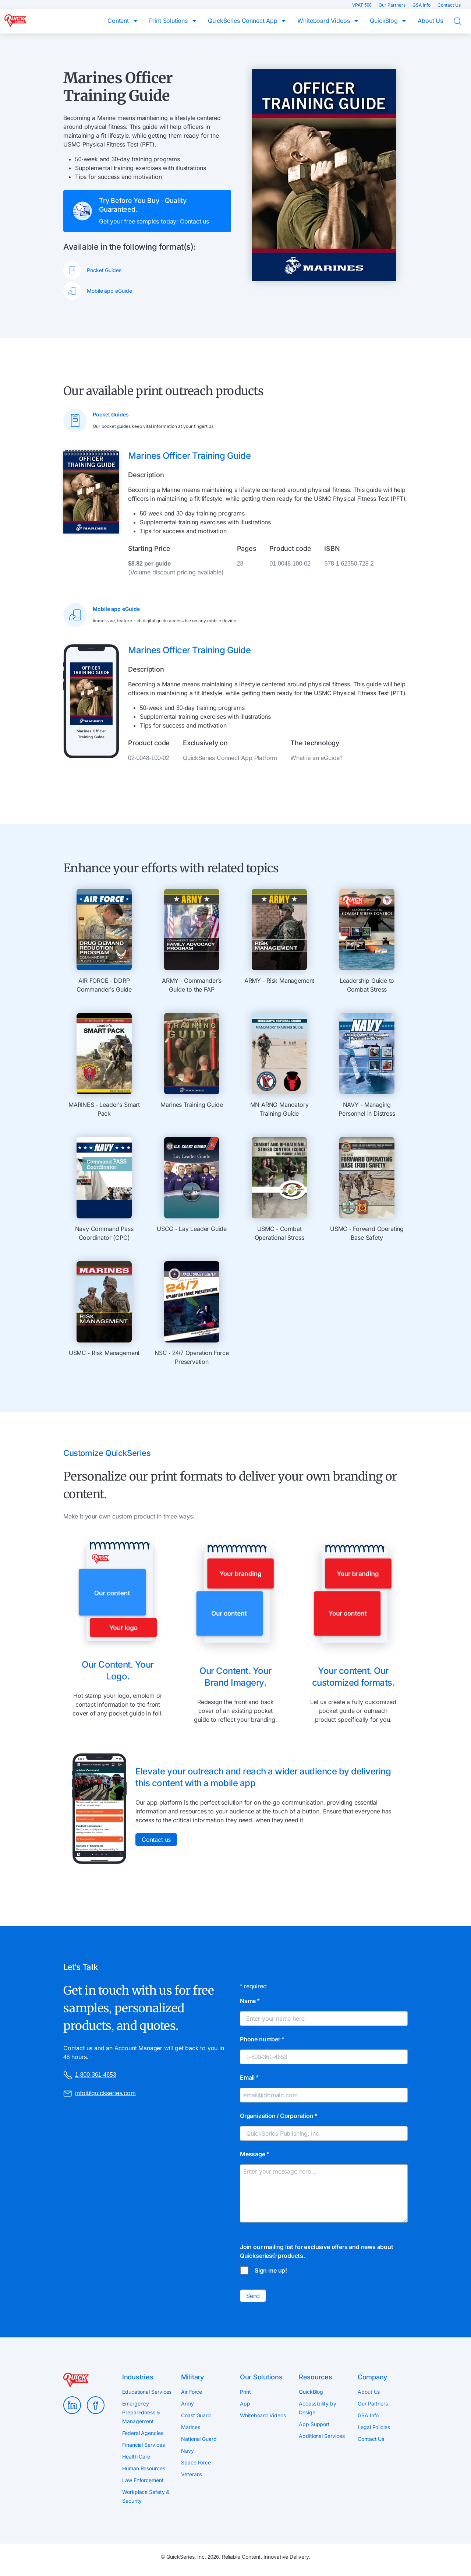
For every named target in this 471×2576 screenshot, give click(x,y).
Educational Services (146, 2392)
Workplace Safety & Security (146, 2496)
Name (249, 2001)
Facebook (96, 2405)
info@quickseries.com (99, 2093)
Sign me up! (271, 2270)
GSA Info (422, 5)
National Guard (199, 2439)
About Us (430, 20)
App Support (314, 2424)
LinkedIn (72, 2405)
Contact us (194, 221)
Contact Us (449, 5)
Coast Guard (196, 2415)
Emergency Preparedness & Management (141, 2412)
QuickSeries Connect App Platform (230, 757)
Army (187, 2403)
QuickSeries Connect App (243, 20)
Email (249, 2077)
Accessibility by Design (317, 2407)
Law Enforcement (143, 2480)
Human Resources (143, 2468)
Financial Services (143, 2445)
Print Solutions (169, 20)
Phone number (262, 2039)
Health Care (136, 2456)
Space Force (196, 2462)
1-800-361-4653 (89, 2075)
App (245, 2403)
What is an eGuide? (316, 757)
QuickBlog (384, 20)
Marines (190, 2427)
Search (462, 21)
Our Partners (393, 5)
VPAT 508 (362, 5)
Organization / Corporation (278, 2115)
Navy (187, 2450)
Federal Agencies (142, 2433)
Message (254, 2154)
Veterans (191, 2474)
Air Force (191, 2392)
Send (253, 2295)
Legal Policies (374, 2427)
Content (119, 20)
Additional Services (321, 2436)
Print (245, 2392)
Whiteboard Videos (324, 20)
